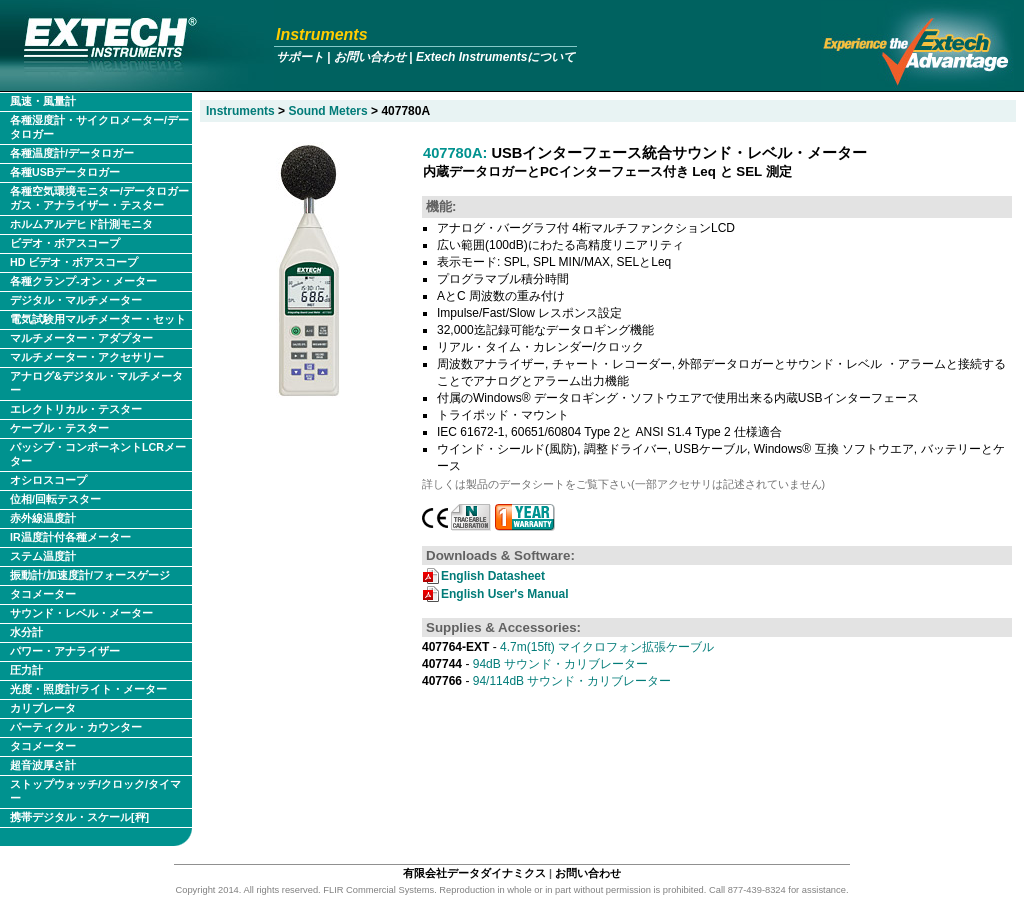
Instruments (322, 34)
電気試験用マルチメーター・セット (98, 319)
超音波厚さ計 (43, 765)
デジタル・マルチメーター (76, 300)
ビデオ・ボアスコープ (65, 243)
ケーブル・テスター (59, 428)
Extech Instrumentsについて (495, 57)
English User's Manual (505, 594)
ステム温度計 (43, 556)
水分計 (26, 632)
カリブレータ (43, 708)
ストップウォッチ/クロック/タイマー (95, 791)
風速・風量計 (43, 101)
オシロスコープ (48, 480)
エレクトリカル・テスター (76, 409)
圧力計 (26, 670)
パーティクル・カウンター (76, 727)
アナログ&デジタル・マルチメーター (96, 383)
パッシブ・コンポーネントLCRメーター (98, 454)
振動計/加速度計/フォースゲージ (90, 575)
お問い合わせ (370, 57)
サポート (300, 57)
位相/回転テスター (55, 499)
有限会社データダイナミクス (474, 873)
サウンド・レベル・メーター (81, 613)
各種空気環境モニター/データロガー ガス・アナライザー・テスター (99, 198)
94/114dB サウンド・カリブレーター (546, 681)
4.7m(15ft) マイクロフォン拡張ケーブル (568, 647)
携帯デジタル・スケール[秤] (79, 817)
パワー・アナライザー (65, 651)
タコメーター (43, 594)
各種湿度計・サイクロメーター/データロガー (99, 127)
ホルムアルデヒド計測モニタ (81, 224)
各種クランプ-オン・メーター (83, 281)
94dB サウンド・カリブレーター (535, 664)
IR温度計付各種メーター (70, 537)
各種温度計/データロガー (72, 153)
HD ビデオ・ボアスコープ (74, 262)
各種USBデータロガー (65, 172)
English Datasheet (493, 576)
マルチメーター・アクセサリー (87, 357)
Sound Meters (327, 111)
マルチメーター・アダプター (81, 338)
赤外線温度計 (43, 518)
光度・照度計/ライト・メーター (88, 689)
